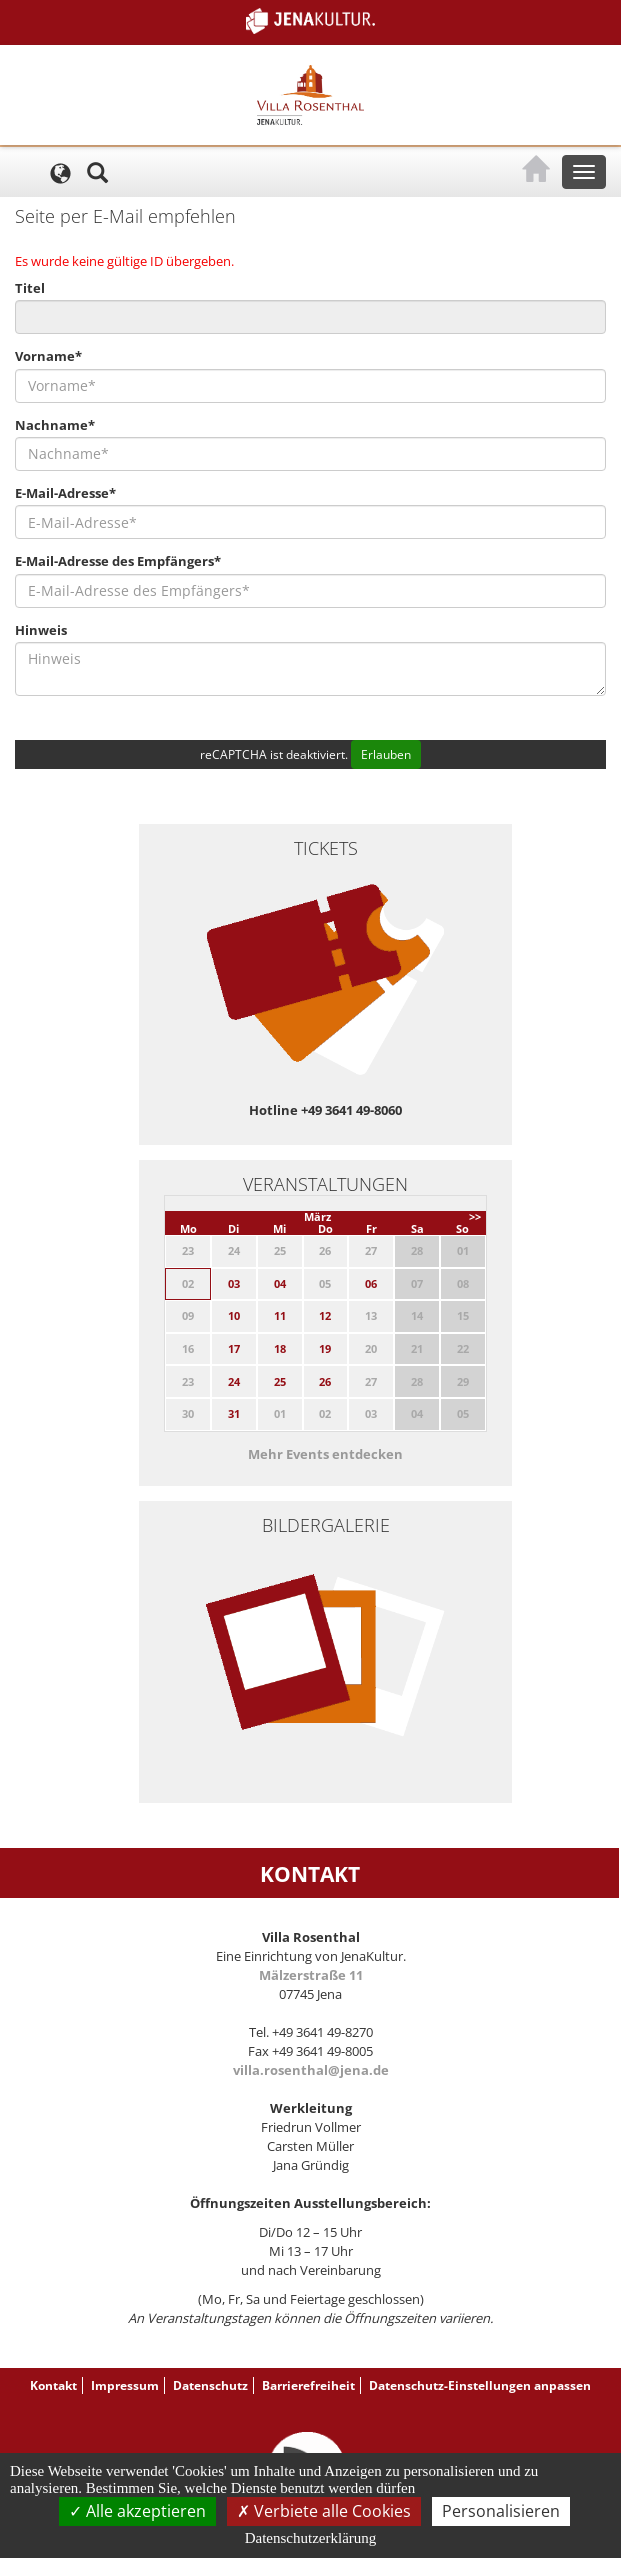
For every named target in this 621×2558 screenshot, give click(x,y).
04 (280, 1283)
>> (475, 1216)
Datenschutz (210, 2385)
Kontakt (53, 2385)
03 (234, 1283)
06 (371, 1283)
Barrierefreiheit (308, 2385)
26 (325, 1381)
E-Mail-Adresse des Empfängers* (118, 561)
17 (234, 1348)
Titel (30, 288)
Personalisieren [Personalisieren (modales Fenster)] (501, 2511)
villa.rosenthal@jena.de (311, 2070)
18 (280, 1348)
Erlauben (386, 754)
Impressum (125, 2385)
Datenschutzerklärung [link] (311, 2538)
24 (234, 1381)
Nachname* (55, 425)
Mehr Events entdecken (325, 1454)
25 (280, 1381)
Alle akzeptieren (137, 2511)
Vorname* (48, 356)
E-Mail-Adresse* (65, 493)
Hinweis (41, 630)
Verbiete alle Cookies (324, 2511)
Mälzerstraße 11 (311, 1975)
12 (325, 1315)
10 (234, 1315)
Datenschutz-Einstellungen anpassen (480, 2385)
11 (280, 1315)
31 (234, 1413)
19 (325, 1348)
